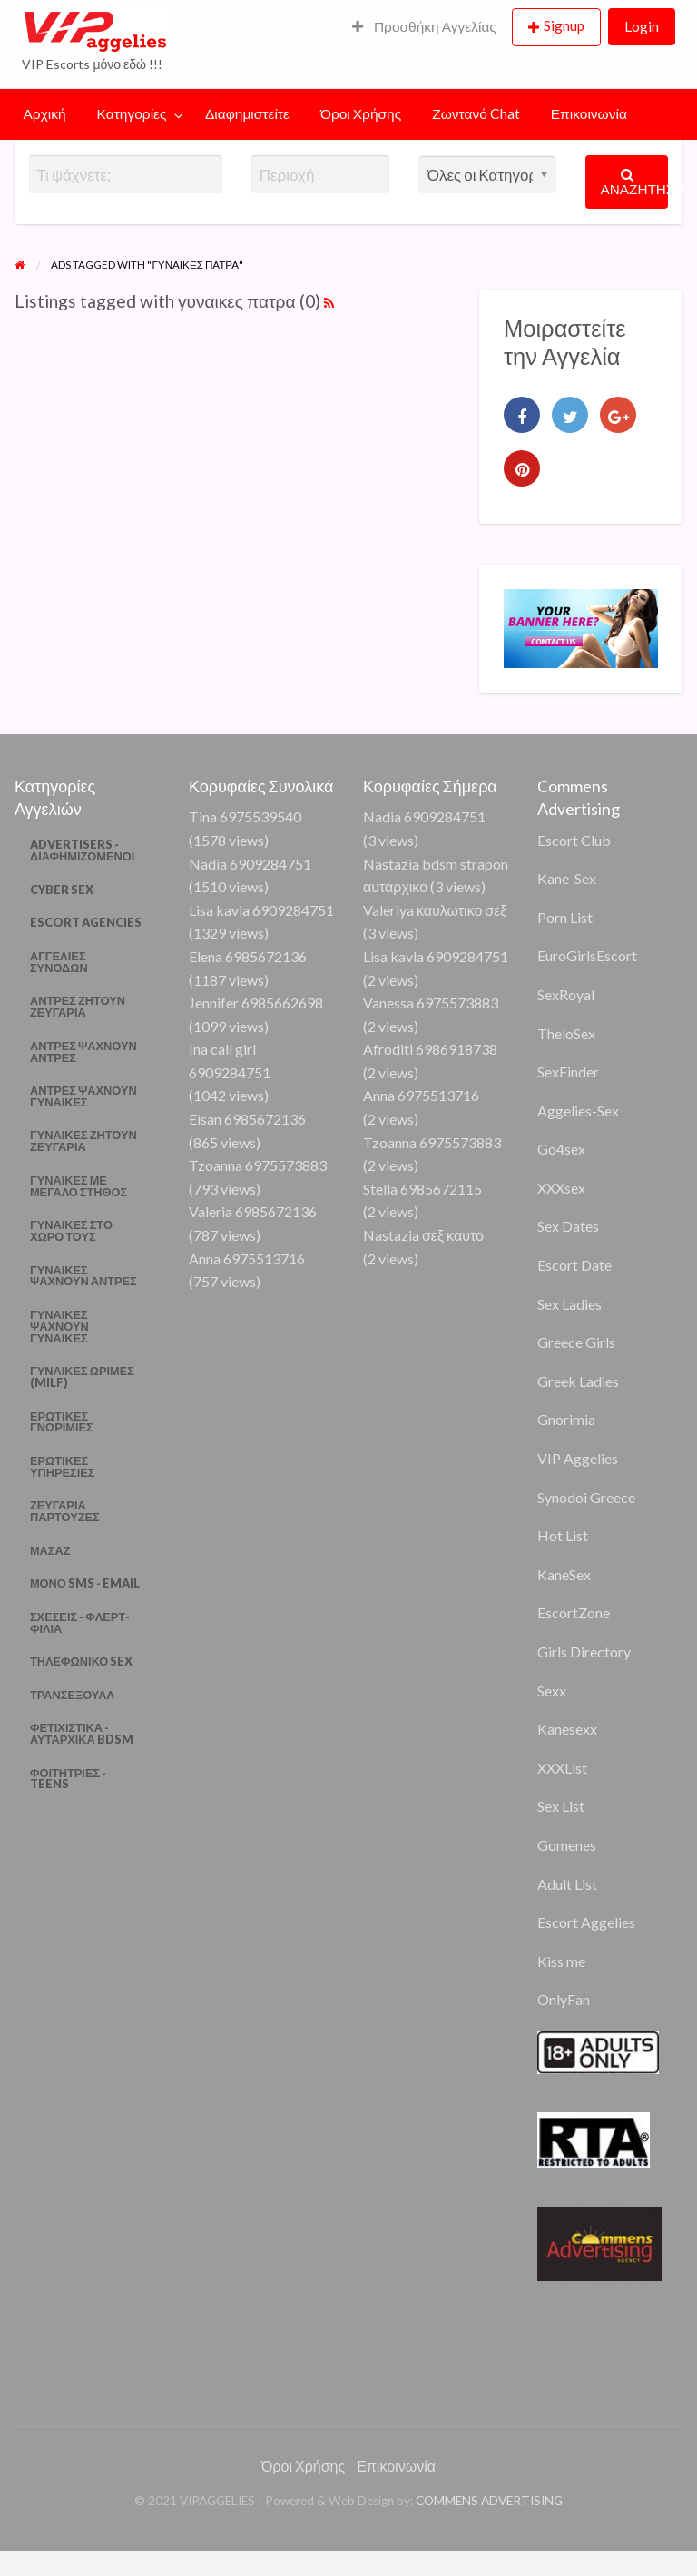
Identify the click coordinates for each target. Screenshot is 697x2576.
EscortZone (573, 1612)
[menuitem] (424, 27)
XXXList (562, 1767)
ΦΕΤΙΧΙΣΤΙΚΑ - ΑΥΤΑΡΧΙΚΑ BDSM (81, 1733)
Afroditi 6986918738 (430, 1048)
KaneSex (564, 1574)
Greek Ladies (578, 1381)
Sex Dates (568, 1225)
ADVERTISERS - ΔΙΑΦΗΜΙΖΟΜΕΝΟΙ (82, 850)
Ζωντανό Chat (476, 113)
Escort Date (574, 1264)
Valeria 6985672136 (253, 1211)
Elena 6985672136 (248, 956)
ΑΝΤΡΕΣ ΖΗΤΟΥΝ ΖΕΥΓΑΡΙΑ (77, 1006)
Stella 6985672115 (422, 1188)
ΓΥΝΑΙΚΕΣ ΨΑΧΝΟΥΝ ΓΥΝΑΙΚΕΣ (59, 1326)
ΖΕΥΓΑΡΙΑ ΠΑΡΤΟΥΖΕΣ (65, 1511)
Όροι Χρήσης (360, 113)
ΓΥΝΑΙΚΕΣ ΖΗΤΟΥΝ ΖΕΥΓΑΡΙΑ (83, 1140)
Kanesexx (567, 1728)
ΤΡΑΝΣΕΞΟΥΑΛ (72, 1694)
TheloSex (566, 1033)
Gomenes (566, 1844)
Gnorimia (566, 1419)
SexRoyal (565, 994)
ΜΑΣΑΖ (50, 1550)
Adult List (567, 1884)
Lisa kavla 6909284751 (261, 910)
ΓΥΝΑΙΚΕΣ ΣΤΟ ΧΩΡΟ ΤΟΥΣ (71, 1230)
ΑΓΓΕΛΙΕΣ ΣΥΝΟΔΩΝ (59, 962)
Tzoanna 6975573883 (258, 1165)
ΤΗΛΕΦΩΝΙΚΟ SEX (81, 1661)
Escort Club (574, 840)
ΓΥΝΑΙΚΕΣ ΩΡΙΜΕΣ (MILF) (82, 1376)
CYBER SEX (61, 889)
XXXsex (561, 1187)
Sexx (551, 1690)
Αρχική (45, 113)
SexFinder (568, 1071)
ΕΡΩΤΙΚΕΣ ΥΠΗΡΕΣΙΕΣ (62, 1466)
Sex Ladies (569, 1304)
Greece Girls (576, 1342)
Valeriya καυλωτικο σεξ (435, 910)
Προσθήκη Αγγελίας (424, 26)
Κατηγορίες (132, 113)
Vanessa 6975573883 (430, 1002)
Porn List (565, 917)
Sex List (560, 1805)
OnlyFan (563, 1999)
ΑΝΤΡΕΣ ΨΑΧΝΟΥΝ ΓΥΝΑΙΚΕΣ (83, 1096)
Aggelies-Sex (578, 1110)
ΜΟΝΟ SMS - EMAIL (85, 1583)
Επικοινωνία (589, 113)
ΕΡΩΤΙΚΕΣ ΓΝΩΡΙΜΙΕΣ (61, 1422)
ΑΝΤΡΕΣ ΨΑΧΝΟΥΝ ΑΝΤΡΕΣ (83, 1051)
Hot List (562, 1535)
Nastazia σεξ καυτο (423, 1235)
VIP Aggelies (577, 1458)
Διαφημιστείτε (247, 113)
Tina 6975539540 (245, 816)
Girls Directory (584, 1651)
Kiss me (561, 1961)
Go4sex (561, 1148)
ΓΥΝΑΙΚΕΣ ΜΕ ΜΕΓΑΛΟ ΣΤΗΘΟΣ (78, 1186)
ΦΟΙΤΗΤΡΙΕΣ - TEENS (68, 1778)
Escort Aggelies (586, 1922)
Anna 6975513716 (247, 1258)
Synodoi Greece (586, 1497)
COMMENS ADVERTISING (489, 2500)
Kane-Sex (566, 878)
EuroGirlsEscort (587, 955)
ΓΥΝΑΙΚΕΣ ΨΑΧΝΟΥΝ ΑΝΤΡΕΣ (83, 1276)
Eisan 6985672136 (247, 1118)
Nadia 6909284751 (250, 863)
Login (641, 26)
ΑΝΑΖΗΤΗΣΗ (635, 182)
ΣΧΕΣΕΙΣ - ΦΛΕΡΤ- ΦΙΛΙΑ (80, 1622)
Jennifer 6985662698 (256, 1002)
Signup (564, 25)
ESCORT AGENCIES (86, 922)
